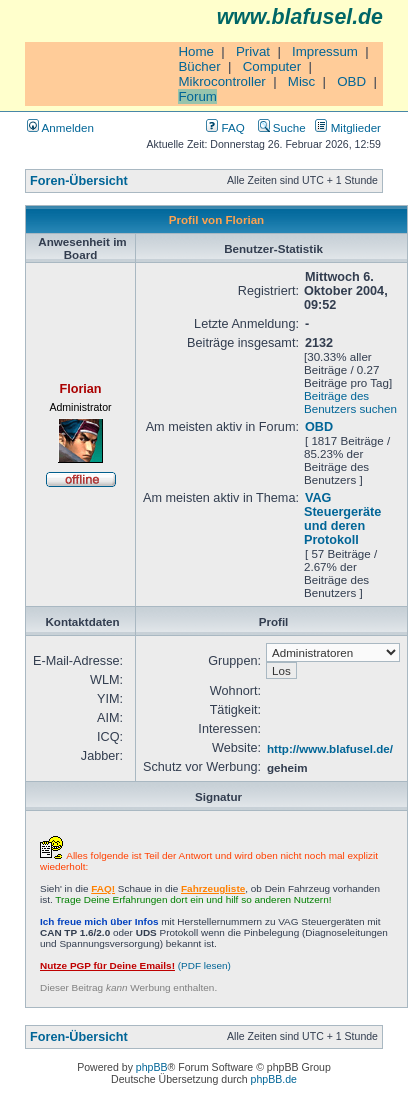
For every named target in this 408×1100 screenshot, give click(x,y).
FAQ (225, 127)
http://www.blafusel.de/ (330, 748)
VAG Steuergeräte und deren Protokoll (342, 519)
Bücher (199, 66)
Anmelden (60, 127)
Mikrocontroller (221, 81)
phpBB (152, 1067)
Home (196, 51)
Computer (272, 66)
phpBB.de (274, 1079)
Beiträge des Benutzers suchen (350, 402)
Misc (301, 81)
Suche (282, 127)
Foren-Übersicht (79, 181)
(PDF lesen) (135, 965)
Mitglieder (348, 127)
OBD (351, 81)
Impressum (325, 51)
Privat (253, 51)
